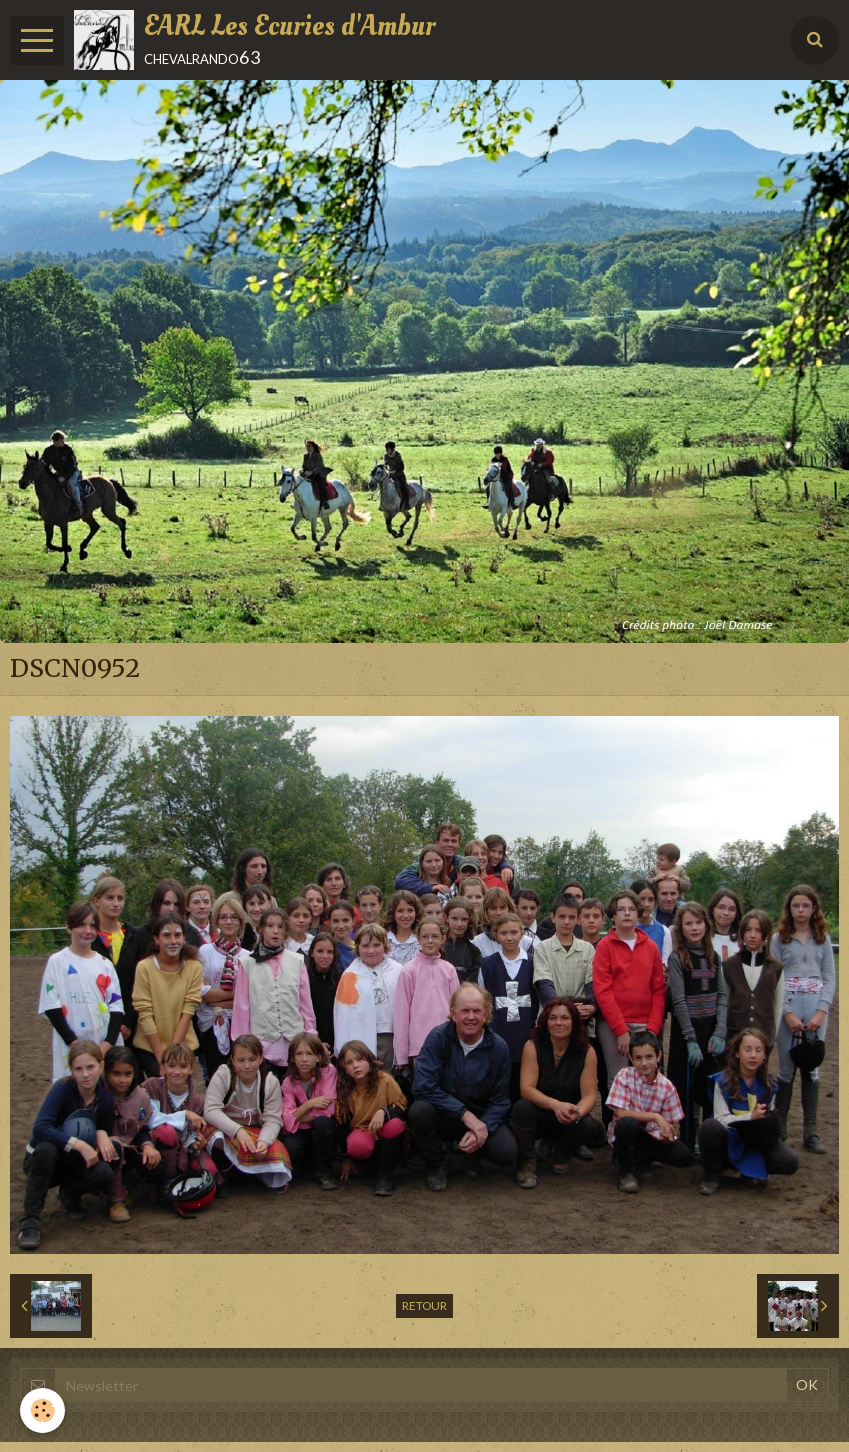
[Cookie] (42, 1410)
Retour (424, 1305)
